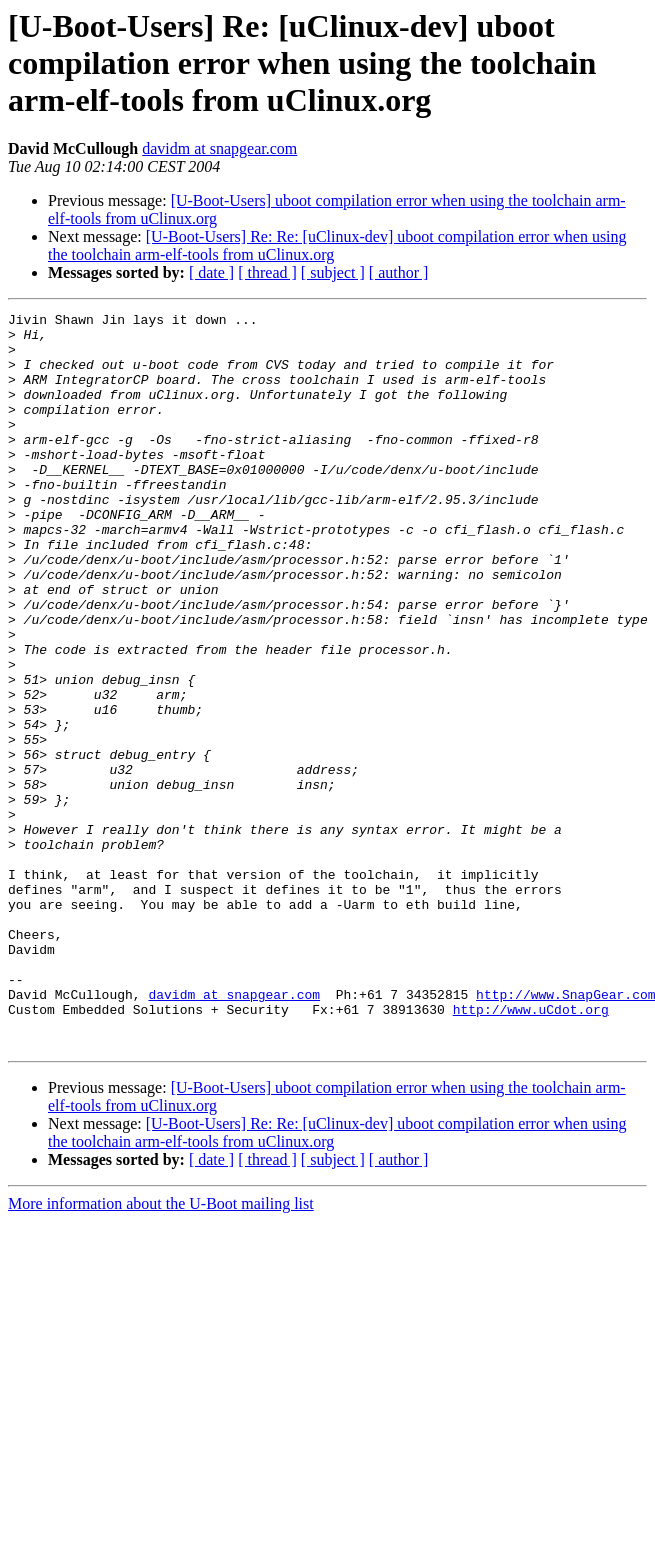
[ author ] (399, 272)
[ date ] (211, 272)
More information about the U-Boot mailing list (161, 1350)
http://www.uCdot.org (531, 1150)
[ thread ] (267, 272)
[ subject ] (333, 272)
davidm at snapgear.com (219, 148)
